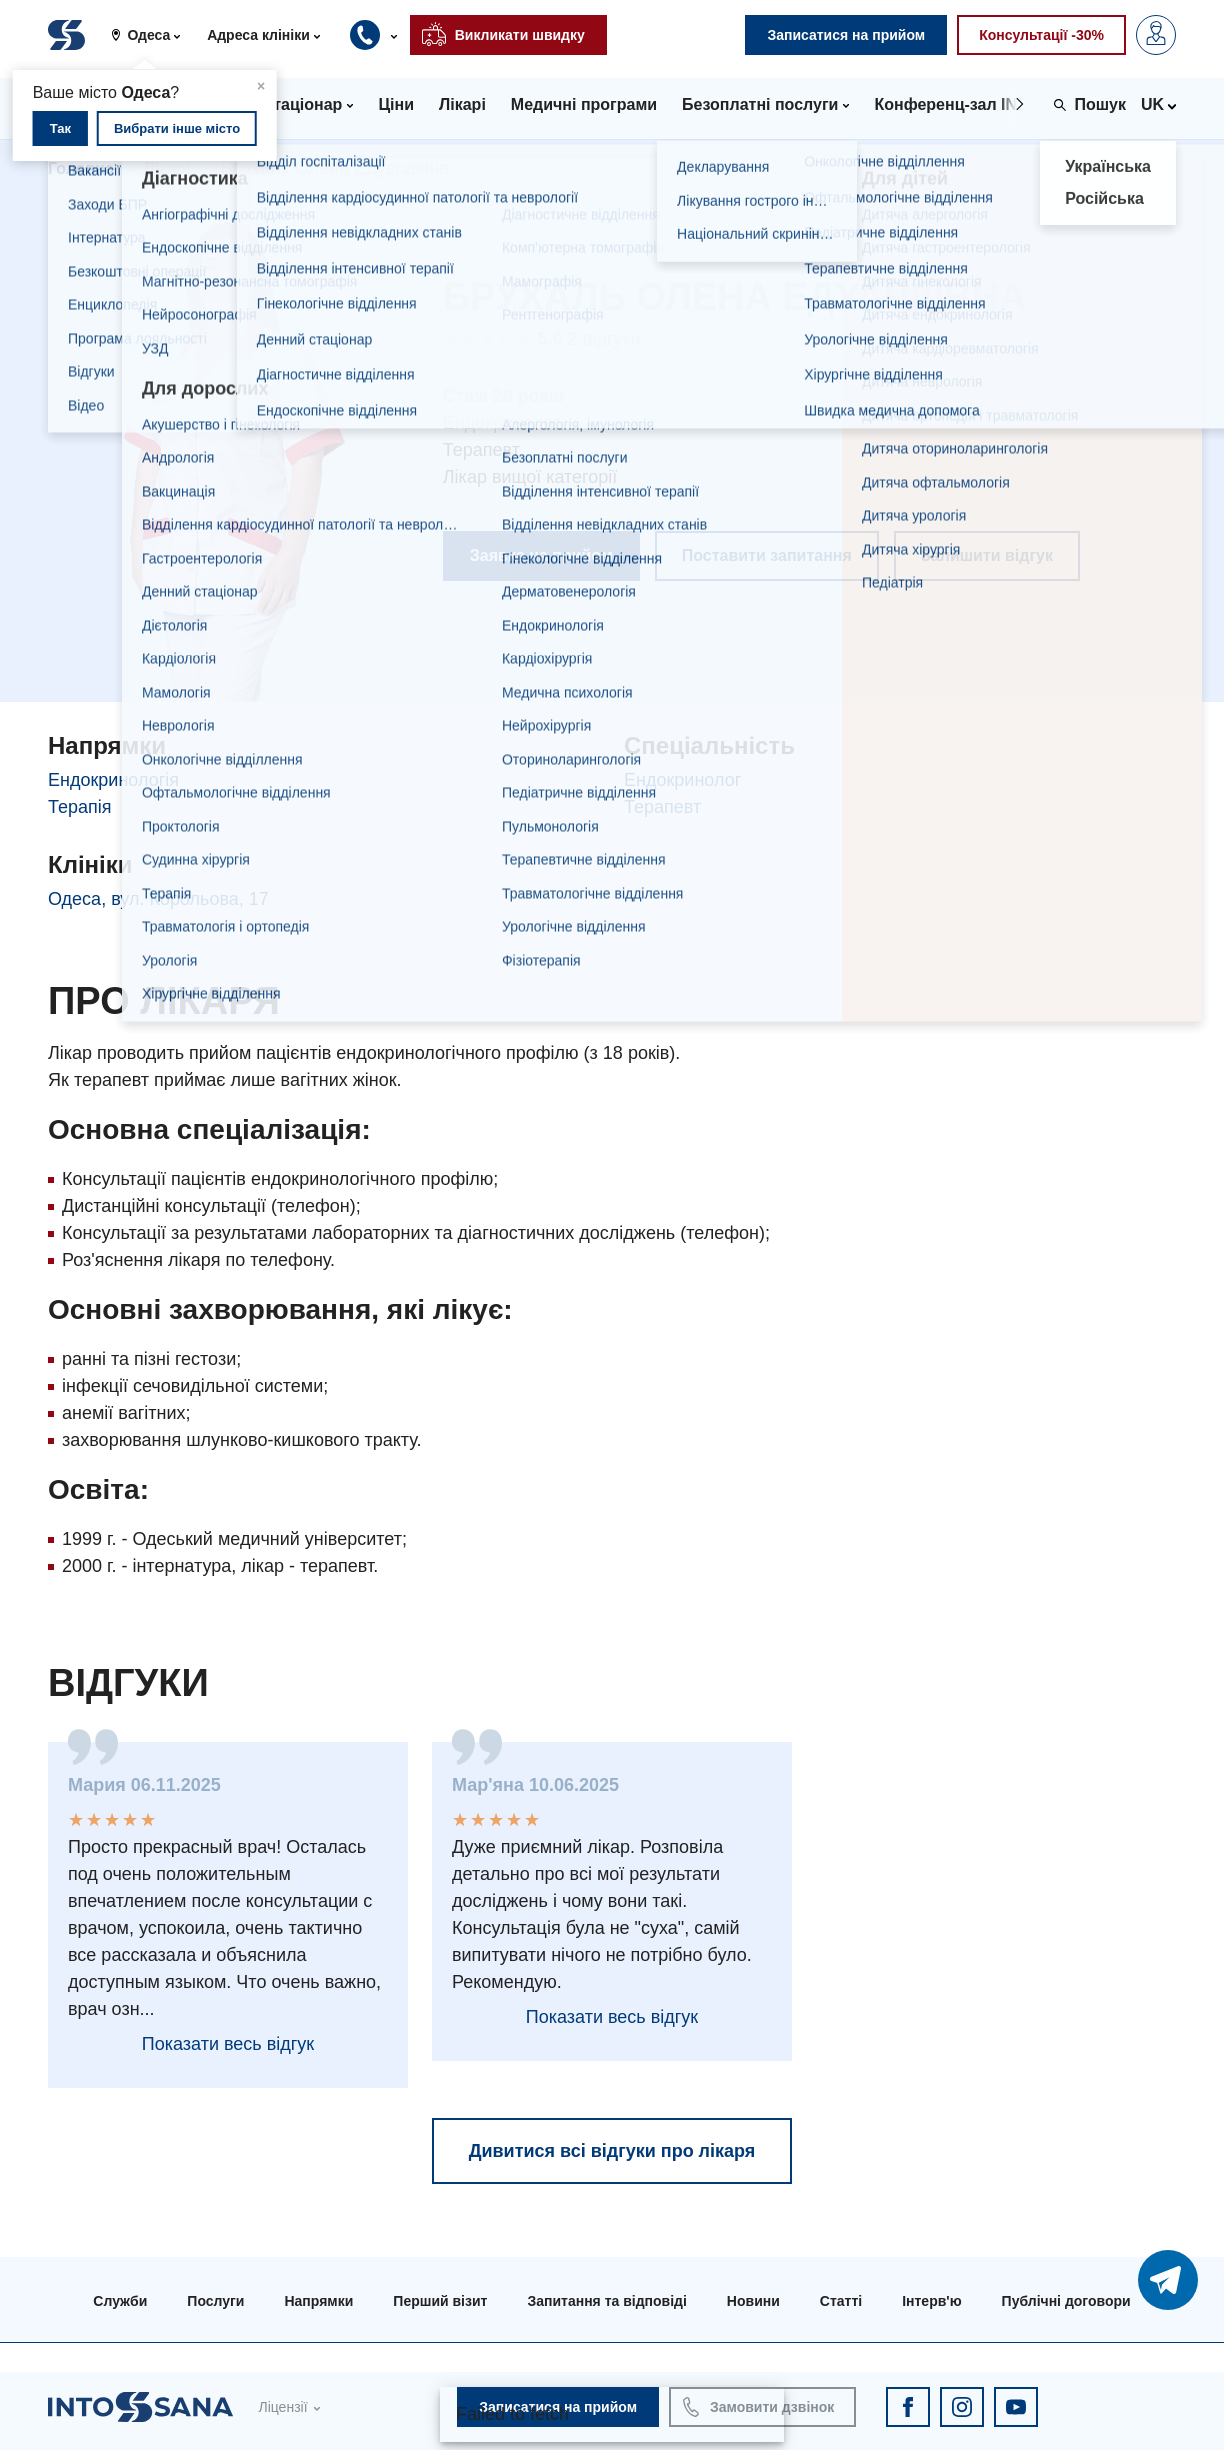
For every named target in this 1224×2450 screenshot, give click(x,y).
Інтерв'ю (931, 2301)
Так (60, 128)
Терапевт (662, 807)
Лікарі (167, 168)
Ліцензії (282, 2407)
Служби (120, 2301)
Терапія (80, 807)
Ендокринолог (682, 780)
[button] (153, 35)
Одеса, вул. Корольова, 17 (158, 899)
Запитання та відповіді (606, 2301)
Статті (841, 2301)
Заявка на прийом (541, 555)
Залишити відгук (987, 555)
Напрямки (318, 2301)
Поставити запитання (767, 555)
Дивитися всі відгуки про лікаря (612, 2151)
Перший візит (440, 2301)
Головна (81, 168)
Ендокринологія (113, 780)
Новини (753, 2301)
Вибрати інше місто (177, 128)
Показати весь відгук (228, 2044)
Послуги (215, 2301)
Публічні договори (1066, 2301)
